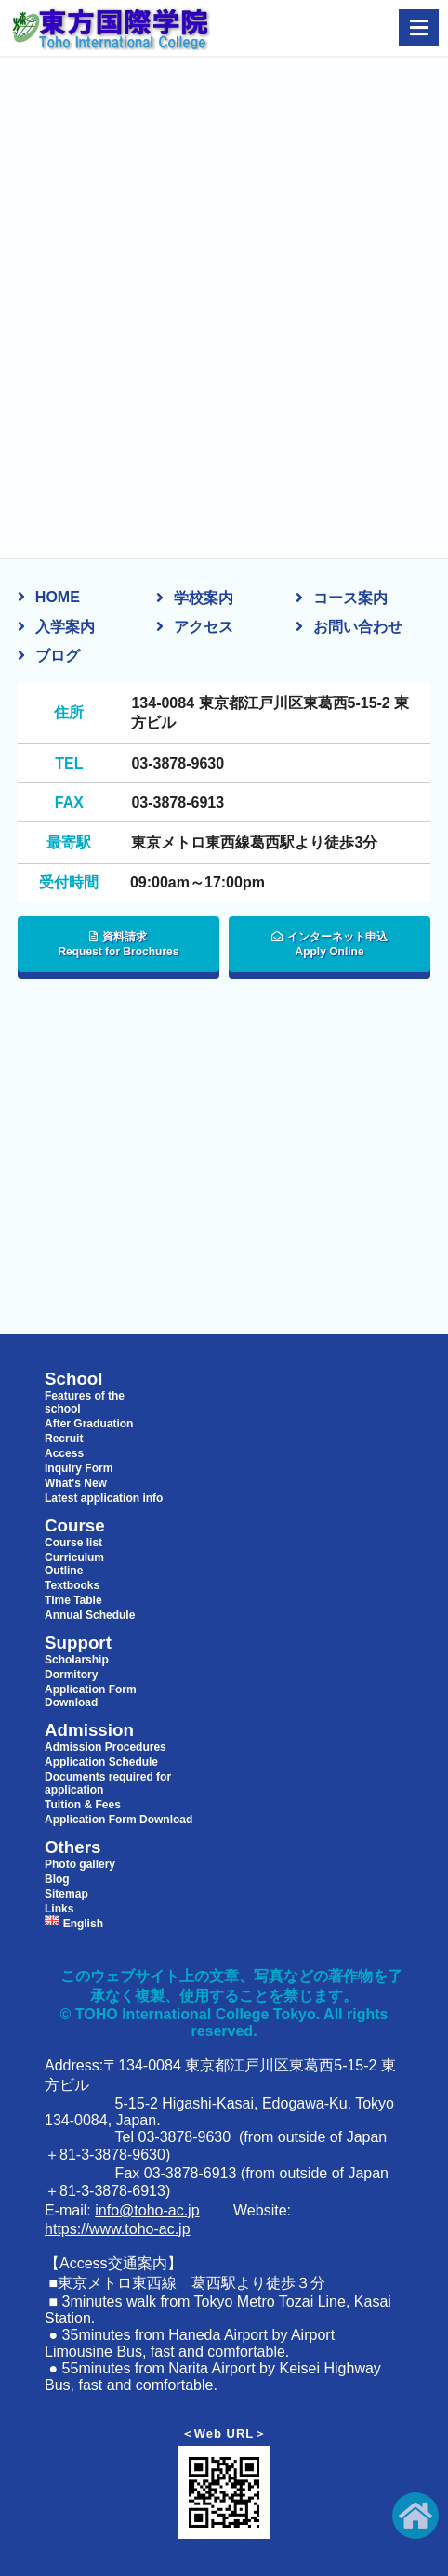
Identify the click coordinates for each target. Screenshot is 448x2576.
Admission (89, 1730)
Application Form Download (91, 1696)
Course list (73, 1542)
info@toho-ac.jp (147, 2210)
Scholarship (77, 1659)
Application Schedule (101, 1761)
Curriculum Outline (74, 1564)
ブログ (57, 656)
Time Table (73, 1600)
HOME (57, 597)
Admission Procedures (105, 1747)
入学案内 (65, 627)
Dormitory (71, 1674)
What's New (76, 1483)
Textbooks (72, 1585)
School (74, 1379)
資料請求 (118, 944)
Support (78, 1642)
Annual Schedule (90, 1615)
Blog (57, 1879)
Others (72, 1847)
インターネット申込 (329, 944)
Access (64, 1453)
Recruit (64, 1438)
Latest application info (104, 1498)
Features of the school (85, 1402)
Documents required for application (108, 1783)
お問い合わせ (357, 627)
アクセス (203, 627)
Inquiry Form (78, 1468)
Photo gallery (80, 1864)
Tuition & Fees (83, 1804)
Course (75, 1525)
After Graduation (89, 1423)
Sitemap (66, 1893)
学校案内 (203, 598)
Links (59, 1908)
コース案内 (350, 598)
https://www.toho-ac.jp (118, 2229)
